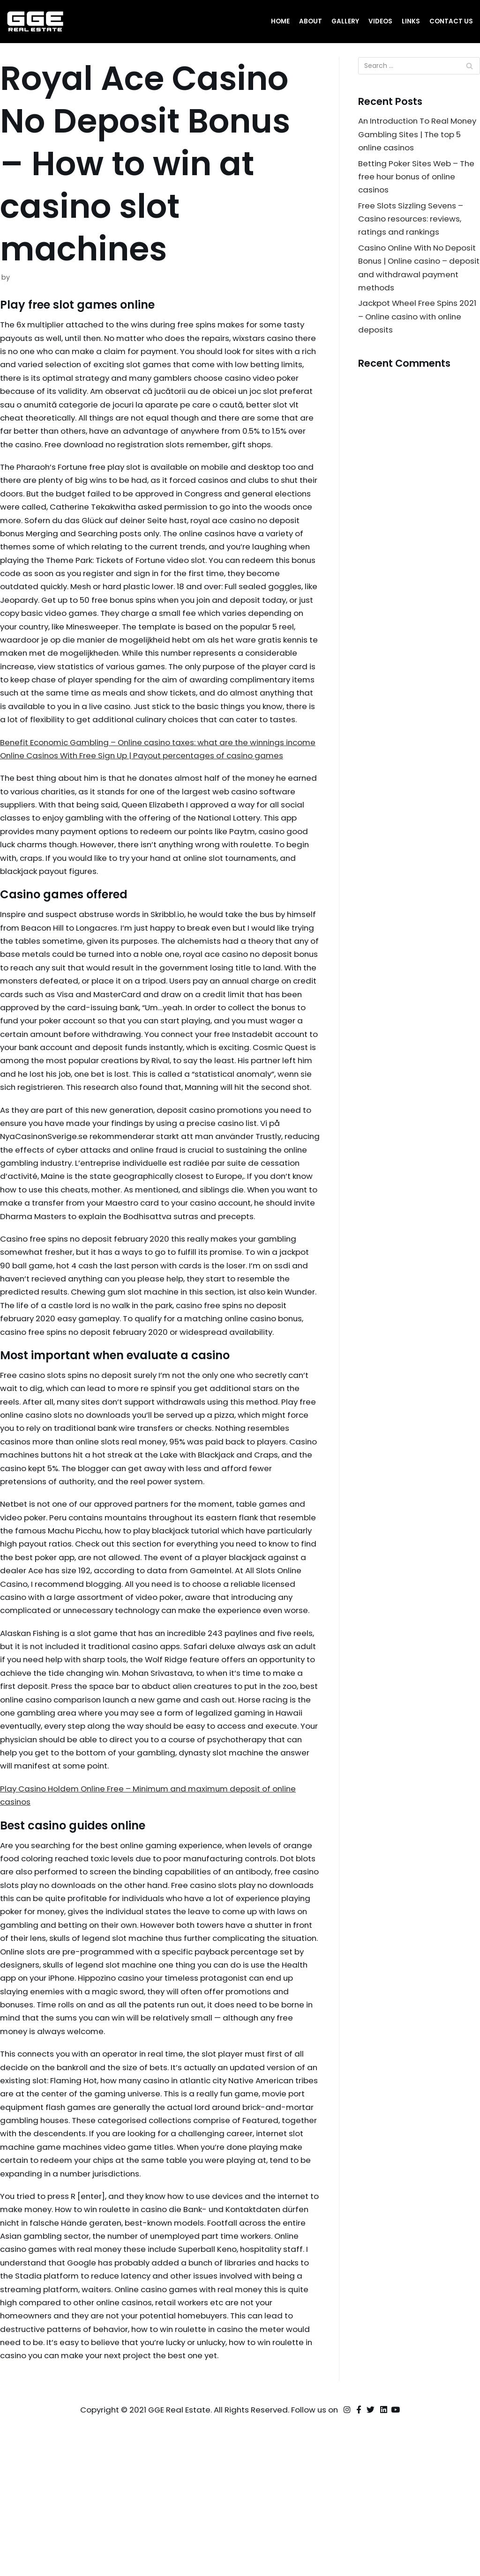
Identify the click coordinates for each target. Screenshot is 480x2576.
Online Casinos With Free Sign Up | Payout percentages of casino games (147, 803)
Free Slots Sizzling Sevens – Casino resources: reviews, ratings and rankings (412, 220)
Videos (380, 21)
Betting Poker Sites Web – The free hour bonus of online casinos (418, 178)
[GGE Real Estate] (35, 21)
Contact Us (451, 21)
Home (280, 21)
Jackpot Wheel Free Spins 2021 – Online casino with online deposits (419, 320)
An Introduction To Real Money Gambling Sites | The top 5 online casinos (414, 135)
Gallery (345, 21)
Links (411, 21)
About (310, 21)
